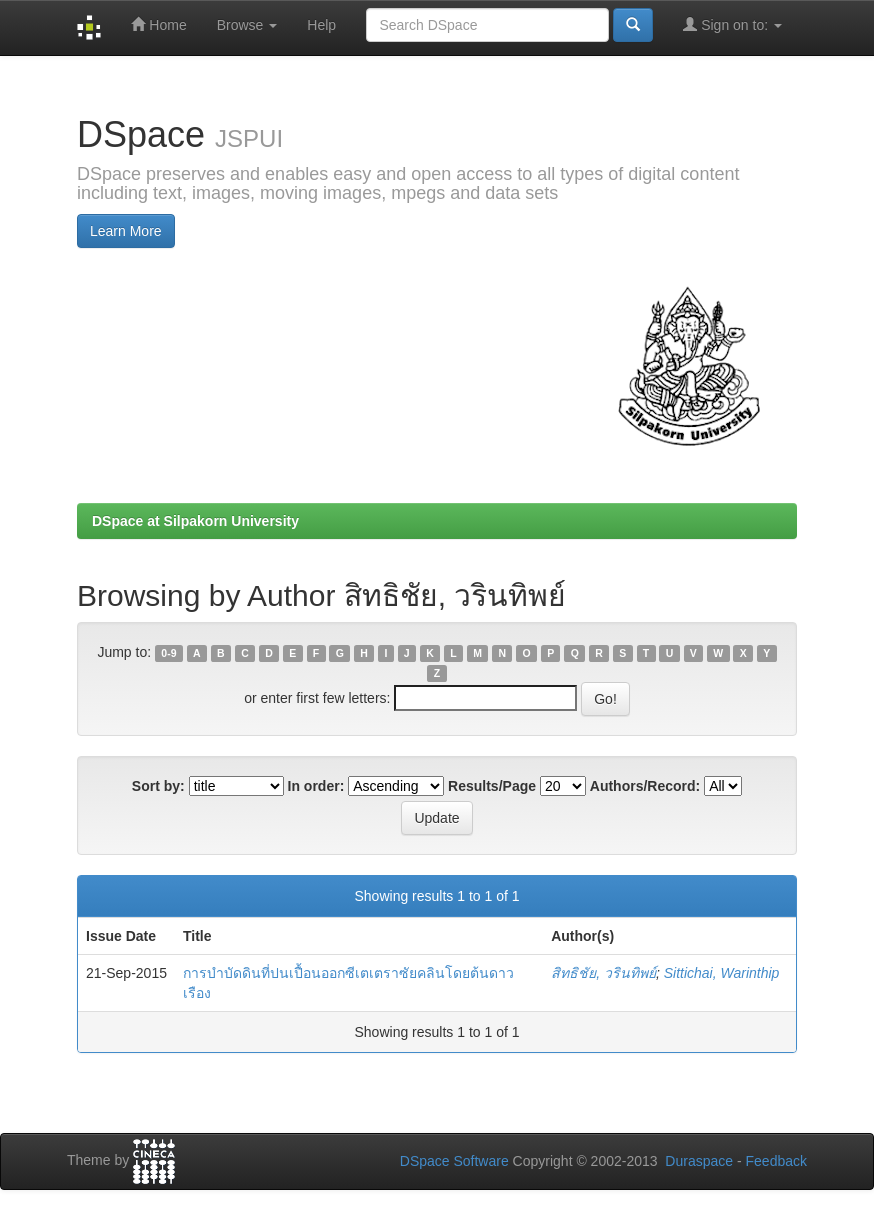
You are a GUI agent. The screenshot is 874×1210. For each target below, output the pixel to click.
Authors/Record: (645, 786)
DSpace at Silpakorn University (195, 521)
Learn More (126, 231)
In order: (316, 786)
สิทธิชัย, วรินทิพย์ (603, 973)
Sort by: (158, 786)
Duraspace (699, 1161)
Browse (247, 25)
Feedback (776, 1161)
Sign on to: (732, 24)
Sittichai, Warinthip (722, 973)
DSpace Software (454, 1161)
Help (321, 25)
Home (158, 24)
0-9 (168, 653)
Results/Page (492, 786)
